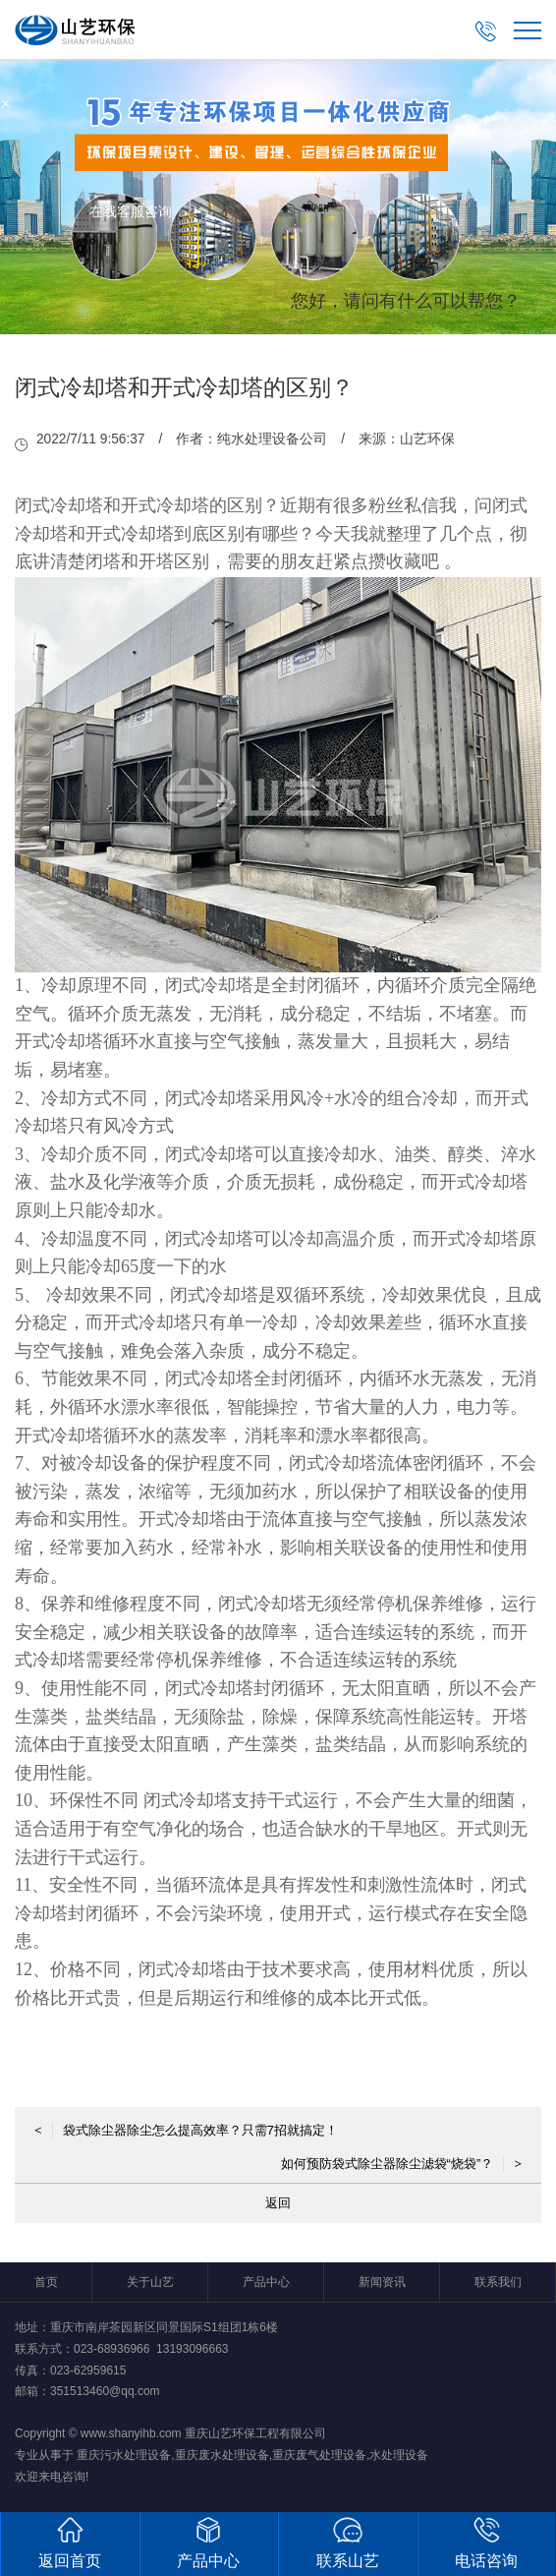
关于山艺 (150, 2282)
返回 (278, 2202)
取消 (361, 393)
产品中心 (266, 2282)
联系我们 (498, 2282)
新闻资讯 (382, 2282)
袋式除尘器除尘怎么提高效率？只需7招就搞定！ (186, 2130)
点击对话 (483, 393)
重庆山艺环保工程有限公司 (255, 2433)
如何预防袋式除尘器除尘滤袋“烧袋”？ (401, 2163)
